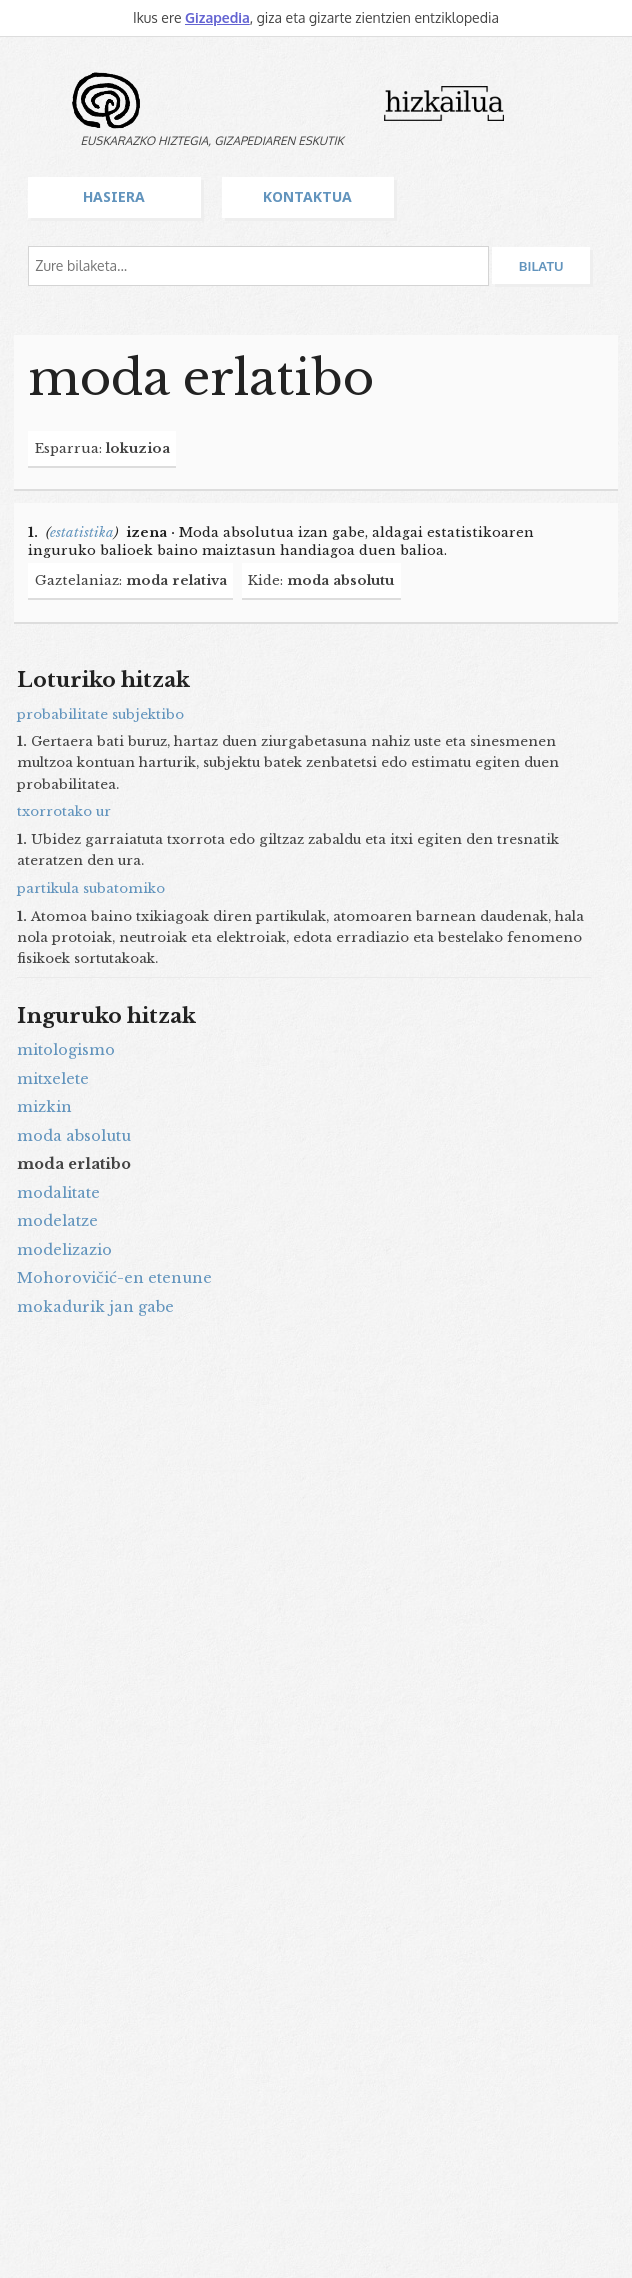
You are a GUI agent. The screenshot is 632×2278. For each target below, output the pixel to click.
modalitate (58, 1193)
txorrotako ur (64, 811)
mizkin (44, 1107)
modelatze (57, 1221)
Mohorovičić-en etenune (114, 1278)
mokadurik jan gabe (95, 1307)
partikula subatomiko (91, 888)
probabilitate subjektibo (100, 714)
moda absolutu (74, 1136)
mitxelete (53, 1079)
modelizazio (64, 1250)
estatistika (82, 532)
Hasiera (114, 196)
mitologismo (66, 1050)
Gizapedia (217, 17)
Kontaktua (307, 196)
